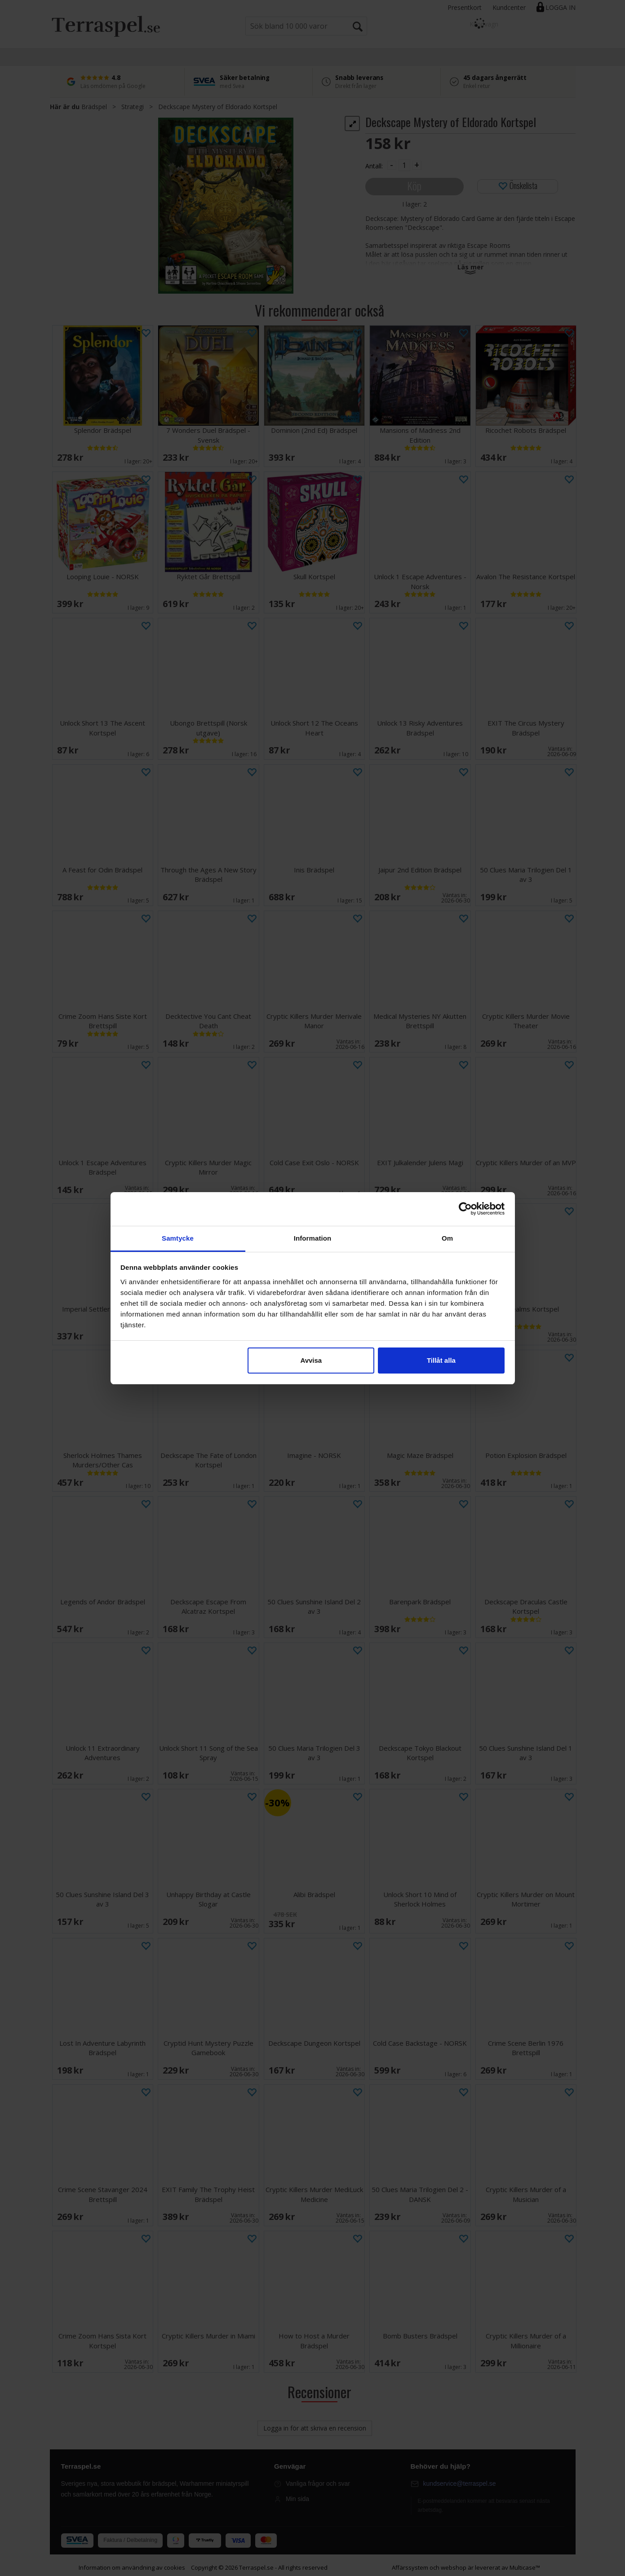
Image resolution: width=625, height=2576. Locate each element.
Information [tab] (313, 1238)
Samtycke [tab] (178, 1238)
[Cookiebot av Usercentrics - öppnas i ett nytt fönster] (465, 1208)
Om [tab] (447, 1238)
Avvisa (311, 1360)
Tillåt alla (441, 1360)
